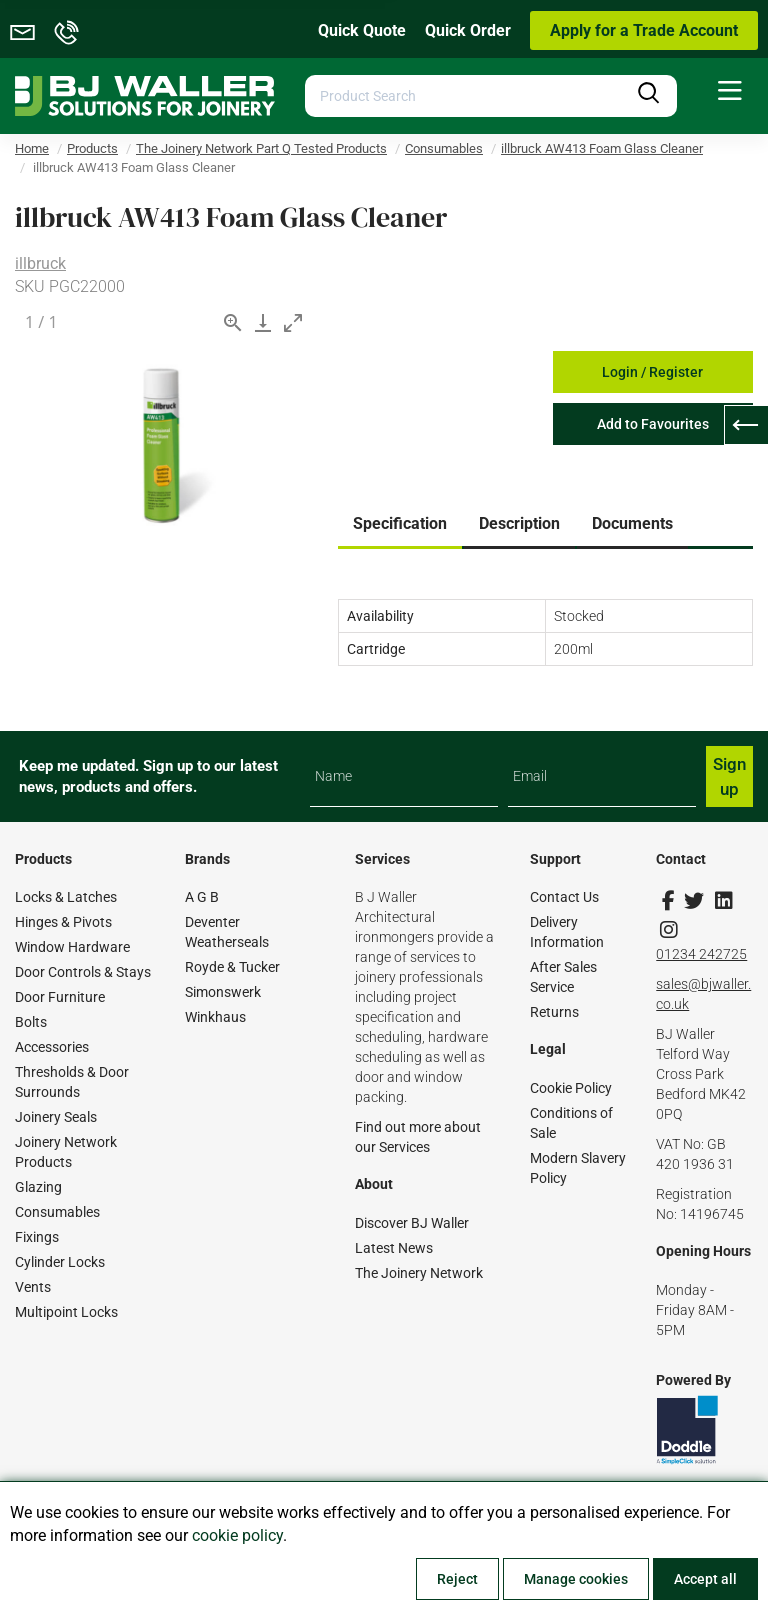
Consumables (57, 1212)
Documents (632, 523)
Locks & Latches (66, 897)
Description (519, 523)
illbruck (40, 263)
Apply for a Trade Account (644, 30)
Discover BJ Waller (412, 1223)
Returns (554, 1012)
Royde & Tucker (232, 967)
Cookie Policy (571, 1088)
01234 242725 (701, 954)
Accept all (705, 1579)
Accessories (52, 1047)
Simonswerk (223, 992)
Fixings (37, 1237)
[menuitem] (730, 91)
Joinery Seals (56, 1117)
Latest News (394, 1248)
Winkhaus (215, 1017)
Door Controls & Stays (83, 972)
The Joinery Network (419, 1273)
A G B (202, 897)
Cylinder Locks (60, 1262)
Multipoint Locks (66, 1312)
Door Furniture (60, 997)
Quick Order (468, 30)
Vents (33, 1287)
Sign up (729, 776)
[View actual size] (233, 322)
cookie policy (237, 1535)
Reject (457, 1579)
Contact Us (564, 897)
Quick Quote (362, 30)
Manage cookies (576, 1579)
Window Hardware (72, 947)
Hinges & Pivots (63, 922)
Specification (400, 523)
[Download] (263, 322)
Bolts (31, 1022)
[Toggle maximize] (293, 322)
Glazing (38, 1187)
